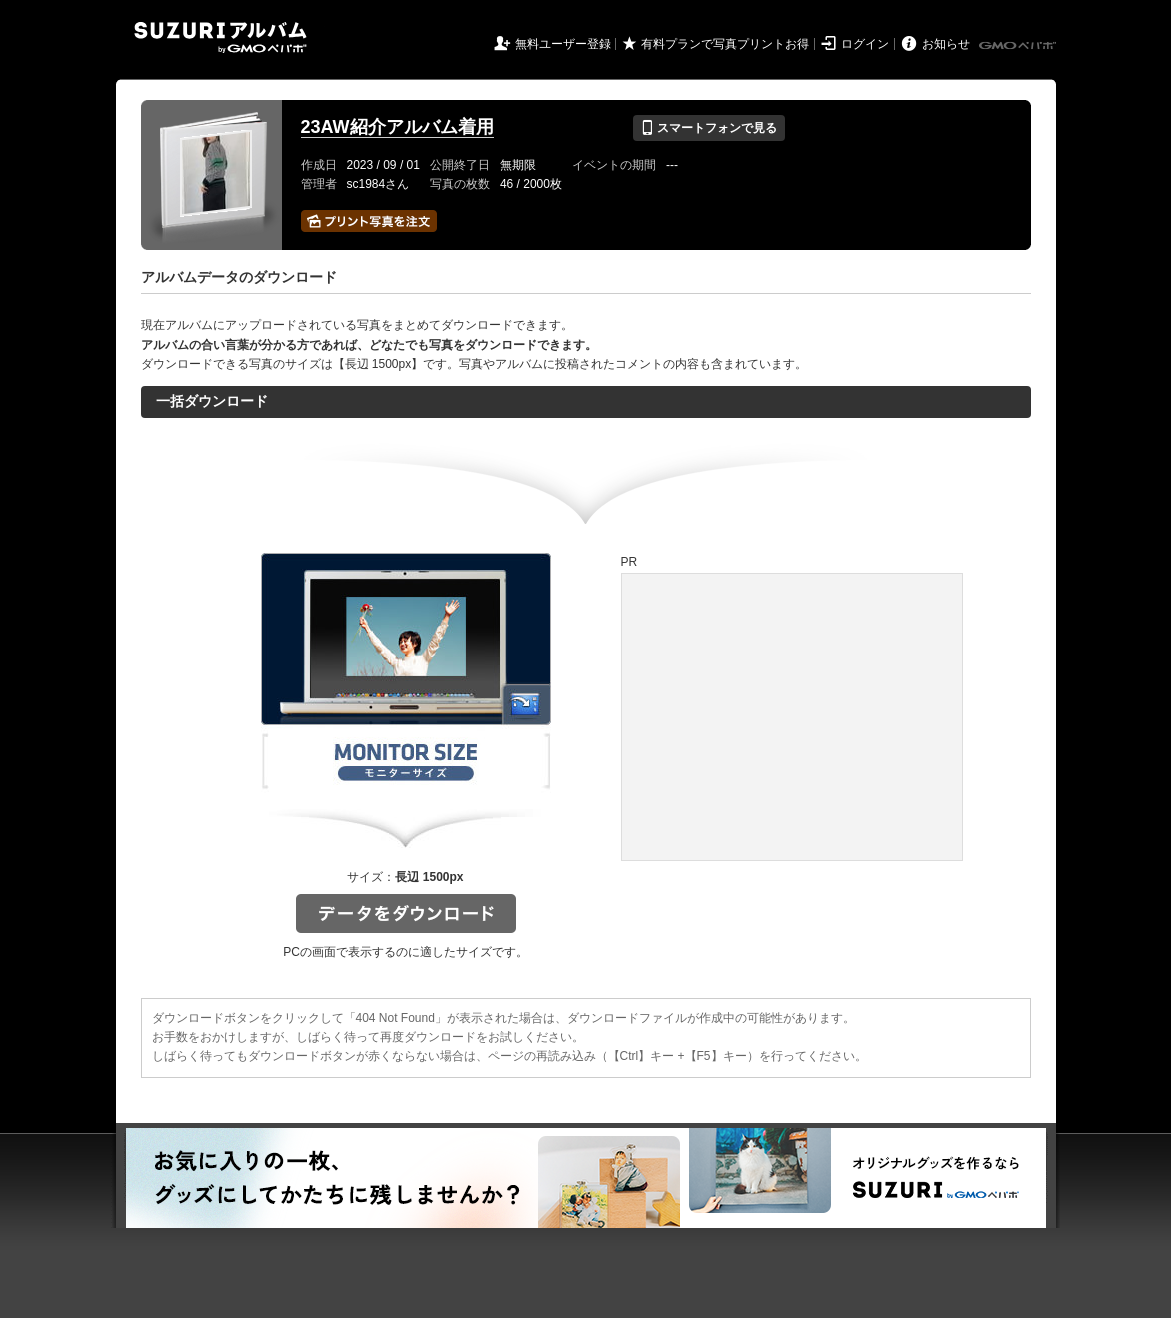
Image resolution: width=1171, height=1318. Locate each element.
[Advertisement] (792, 717)
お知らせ (946, 44)
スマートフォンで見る (708, 128)
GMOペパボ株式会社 (1019, 46)
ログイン (865, 44)
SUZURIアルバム (220, 37)
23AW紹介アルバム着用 (397, 127)
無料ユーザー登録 (563, 44)
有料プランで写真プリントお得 (725, 44)
